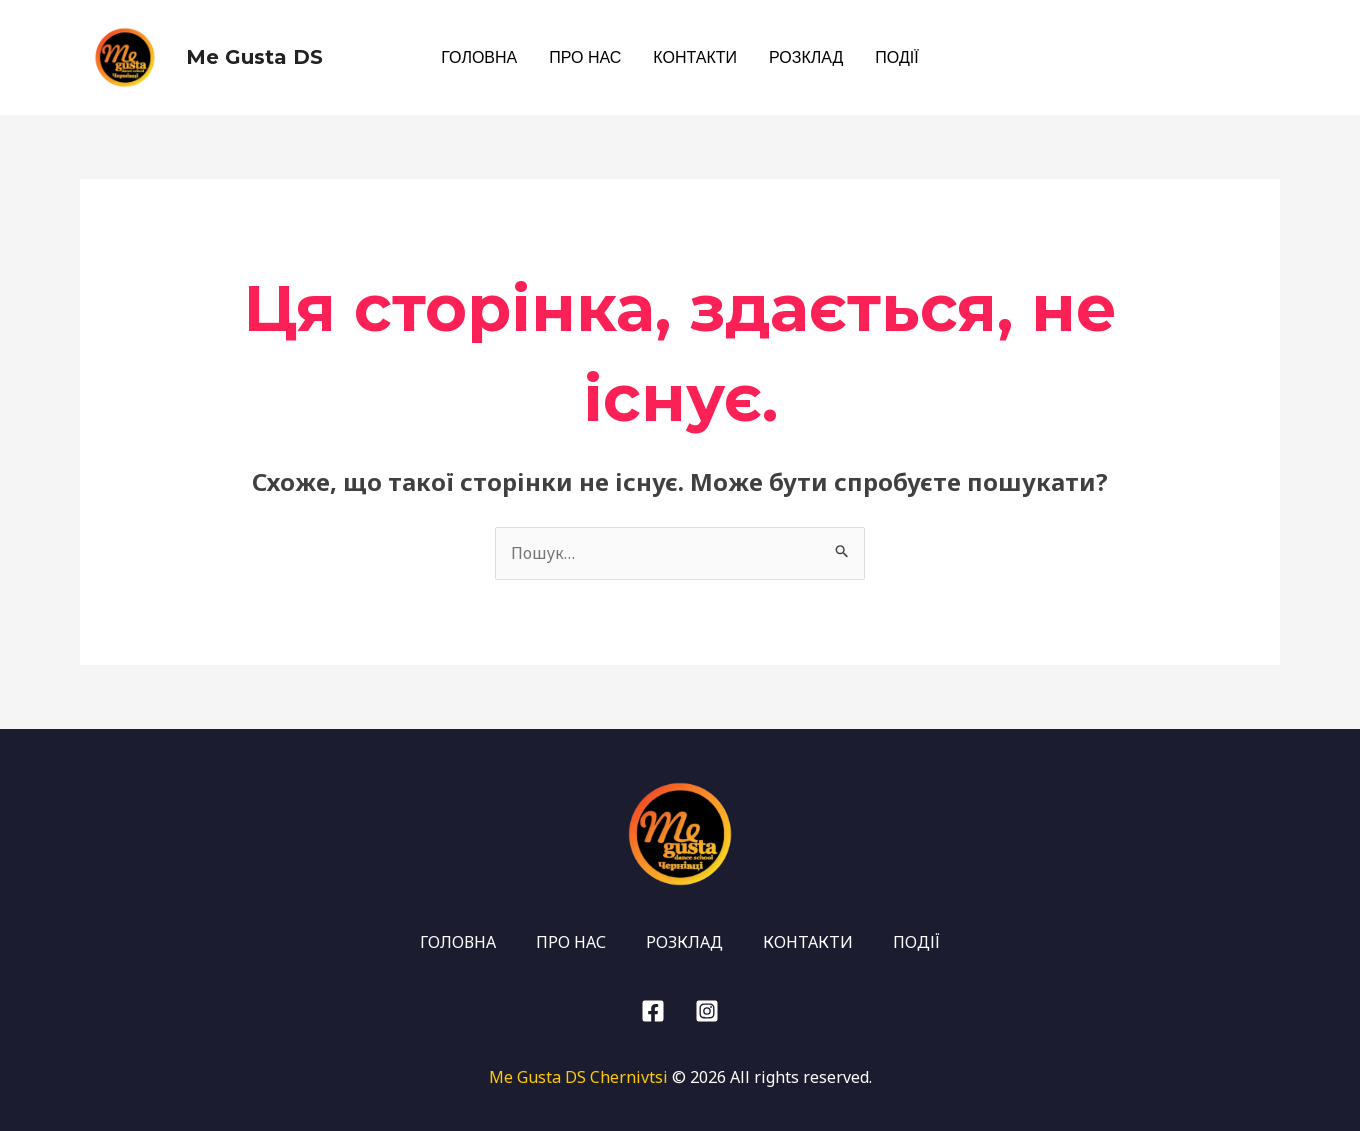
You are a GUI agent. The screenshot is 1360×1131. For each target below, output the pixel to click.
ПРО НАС (585, 57)
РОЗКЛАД (806, 57)
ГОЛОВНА (479, 57)
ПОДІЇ (896, 57)
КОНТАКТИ (695, 57)
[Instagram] (1235, 59)
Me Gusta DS (254, 57)
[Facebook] (1269, 59)
